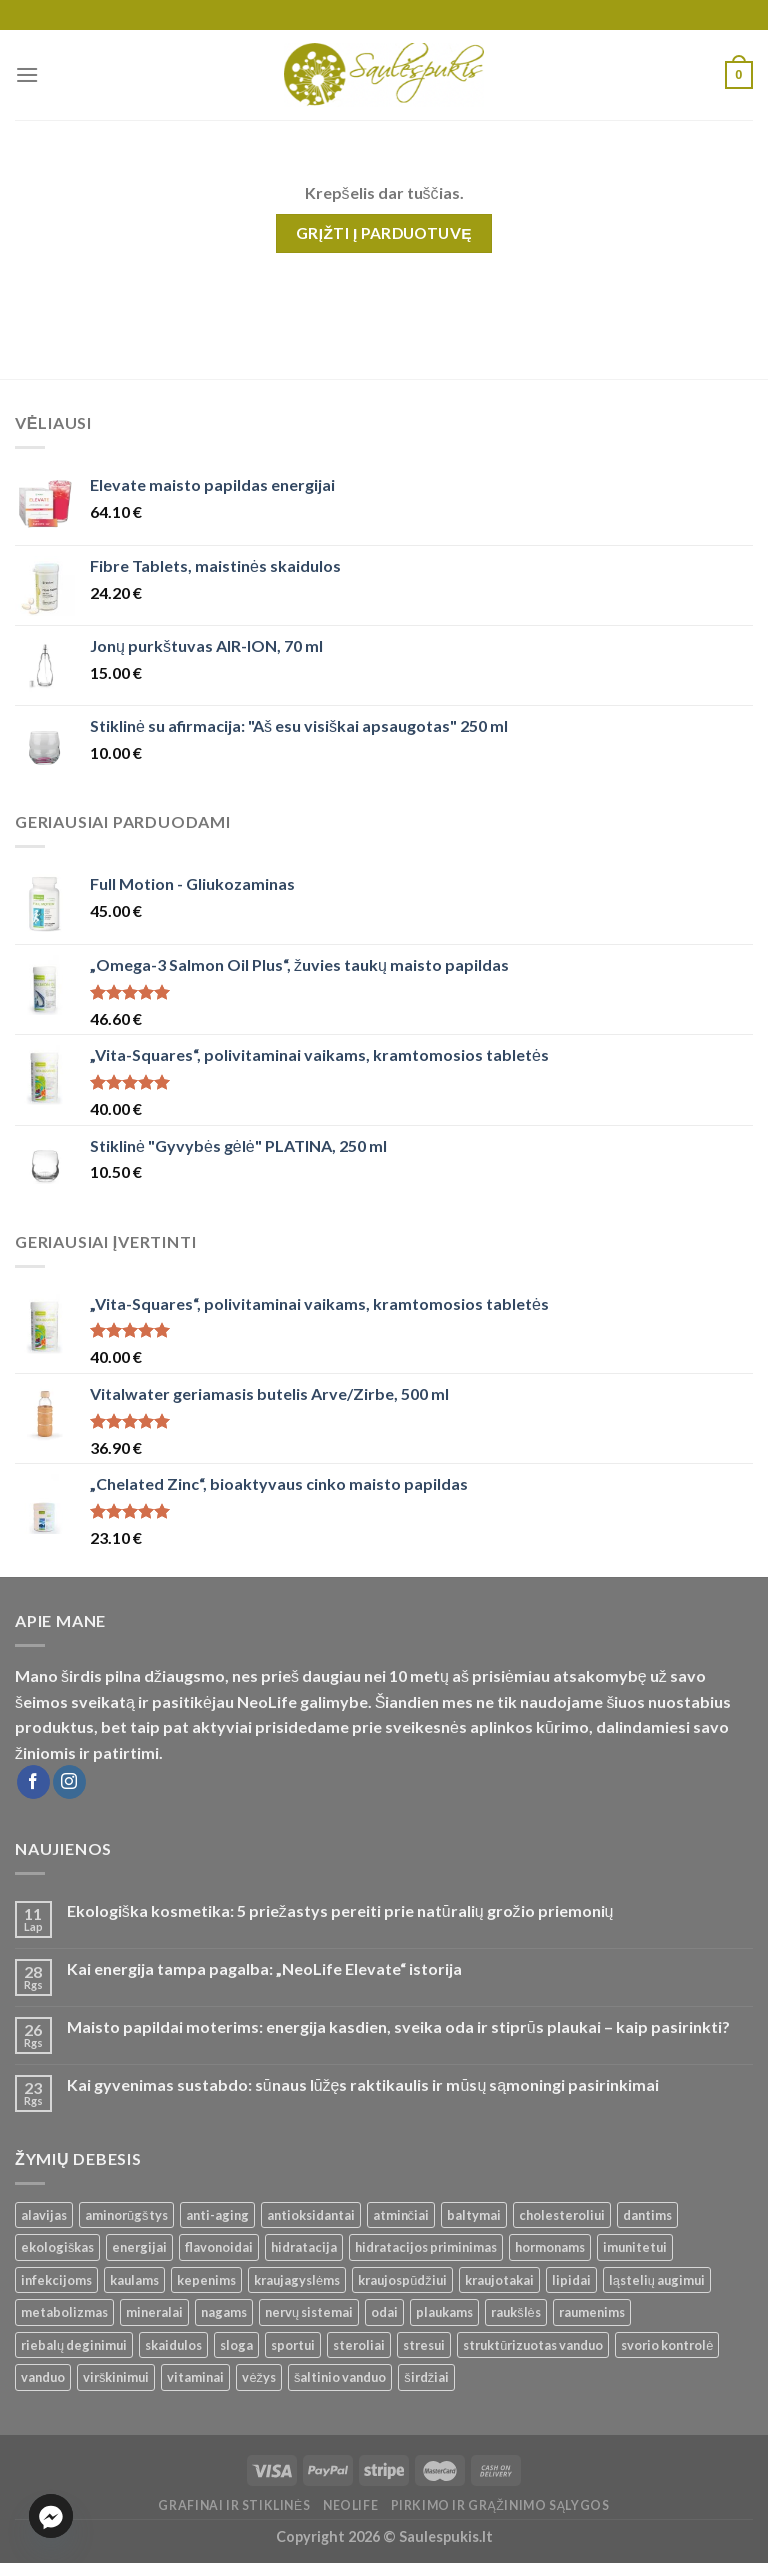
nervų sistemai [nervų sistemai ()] (309, 2312)
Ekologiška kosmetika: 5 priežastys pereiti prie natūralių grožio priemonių (340, 1910)
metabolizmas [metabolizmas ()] (64, 2312)
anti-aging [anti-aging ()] (217, 2215)
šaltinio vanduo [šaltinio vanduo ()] (340, 2377)
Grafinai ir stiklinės (234, 2505)
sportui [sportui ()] (293, 2345)
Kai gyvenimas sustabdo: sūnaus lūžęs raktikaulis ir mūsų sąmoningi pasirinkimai (363, 2084)
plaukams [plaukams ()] (444, 2312)
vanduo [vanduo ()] (43, 2377)
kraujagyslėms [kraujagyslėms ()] (297, 2280)
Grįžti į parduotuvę (384, 233)
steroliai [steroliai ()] (359, 2345)
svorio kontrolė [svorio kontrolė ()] (667, 2345)
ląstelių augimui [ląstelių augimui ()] (657, 2280)
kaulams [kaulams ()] (134, 2280)
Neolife (350, 2505)
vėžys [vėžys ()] (259, 2377)
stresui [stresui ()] (424, 2345)
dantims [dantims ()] (647, 2215)
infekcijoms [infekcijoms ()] (56, 2280)
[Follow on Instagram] (69, 1782)
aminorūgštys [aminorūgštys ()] (126, 2215)
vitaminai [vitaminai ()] (195, 2377)
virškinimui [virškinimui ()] (116, 2377)
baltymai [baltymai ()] (474, 2215)
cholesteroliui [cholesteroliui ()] (562, 2215)
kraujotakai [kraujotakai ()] (499, 2280)
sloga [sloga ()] (236, 2345)
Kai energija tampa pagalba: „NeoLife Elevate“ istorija (264, 1968)
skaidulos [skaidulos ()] (173, 2345)
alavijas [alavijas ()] (44, 2215)
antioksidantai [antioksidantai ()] (311, 2215)
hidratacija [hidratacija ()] (304, 2247)
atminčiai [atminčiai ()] (401, 2215)
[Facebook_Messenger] (51, 2516)
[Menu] (27, 74)
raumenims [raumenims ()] (592, 2312)
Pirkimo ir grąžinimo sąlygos (500, 2505)
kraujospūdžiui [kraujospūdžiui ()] (402, 2280)
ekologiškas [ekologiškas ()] (57, 2247)
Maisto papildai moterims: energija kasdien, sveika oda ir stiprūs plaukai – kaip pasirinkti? (398, 2026)
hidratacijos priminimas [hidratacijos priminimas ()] (426, 2247)
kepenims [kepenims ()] (206, 2280)
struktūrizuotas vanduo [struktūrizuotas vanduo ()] (533, 2345)
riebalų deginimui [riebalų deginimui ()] (74, 2345)
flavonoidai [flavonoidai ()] (219, 2247)
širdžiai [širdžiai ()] (426, 2377)
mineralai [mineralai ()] (154, 2312)
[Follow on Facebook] (33, 1782)
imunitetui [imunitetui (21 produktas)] (635, 2247)
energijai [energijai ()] (139, 2247)
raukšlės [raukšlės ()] (516, 2312)
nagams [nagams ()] (224, 2312)
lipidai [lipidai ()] (571, 2280)
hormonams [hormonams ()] (550, 2247)
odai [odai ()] (384, 2312)
